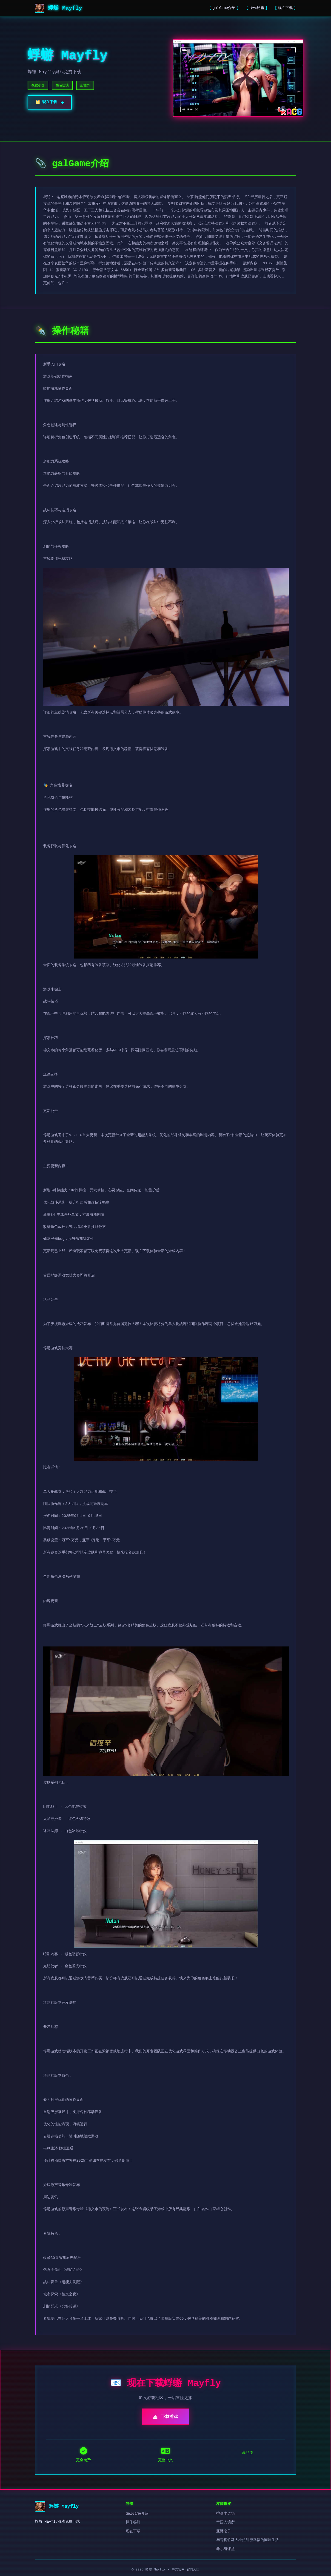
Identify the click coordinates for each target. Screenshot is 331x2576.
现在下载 (285, 8)
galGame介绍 (224, 8)
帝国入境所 (225, 2522)
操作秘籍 (256, 8)
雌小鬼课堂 (225, 2549)
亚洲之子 (223, 2531)
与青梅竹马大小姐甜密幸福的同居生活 (247, 2540)
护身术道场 (225, 2514)
